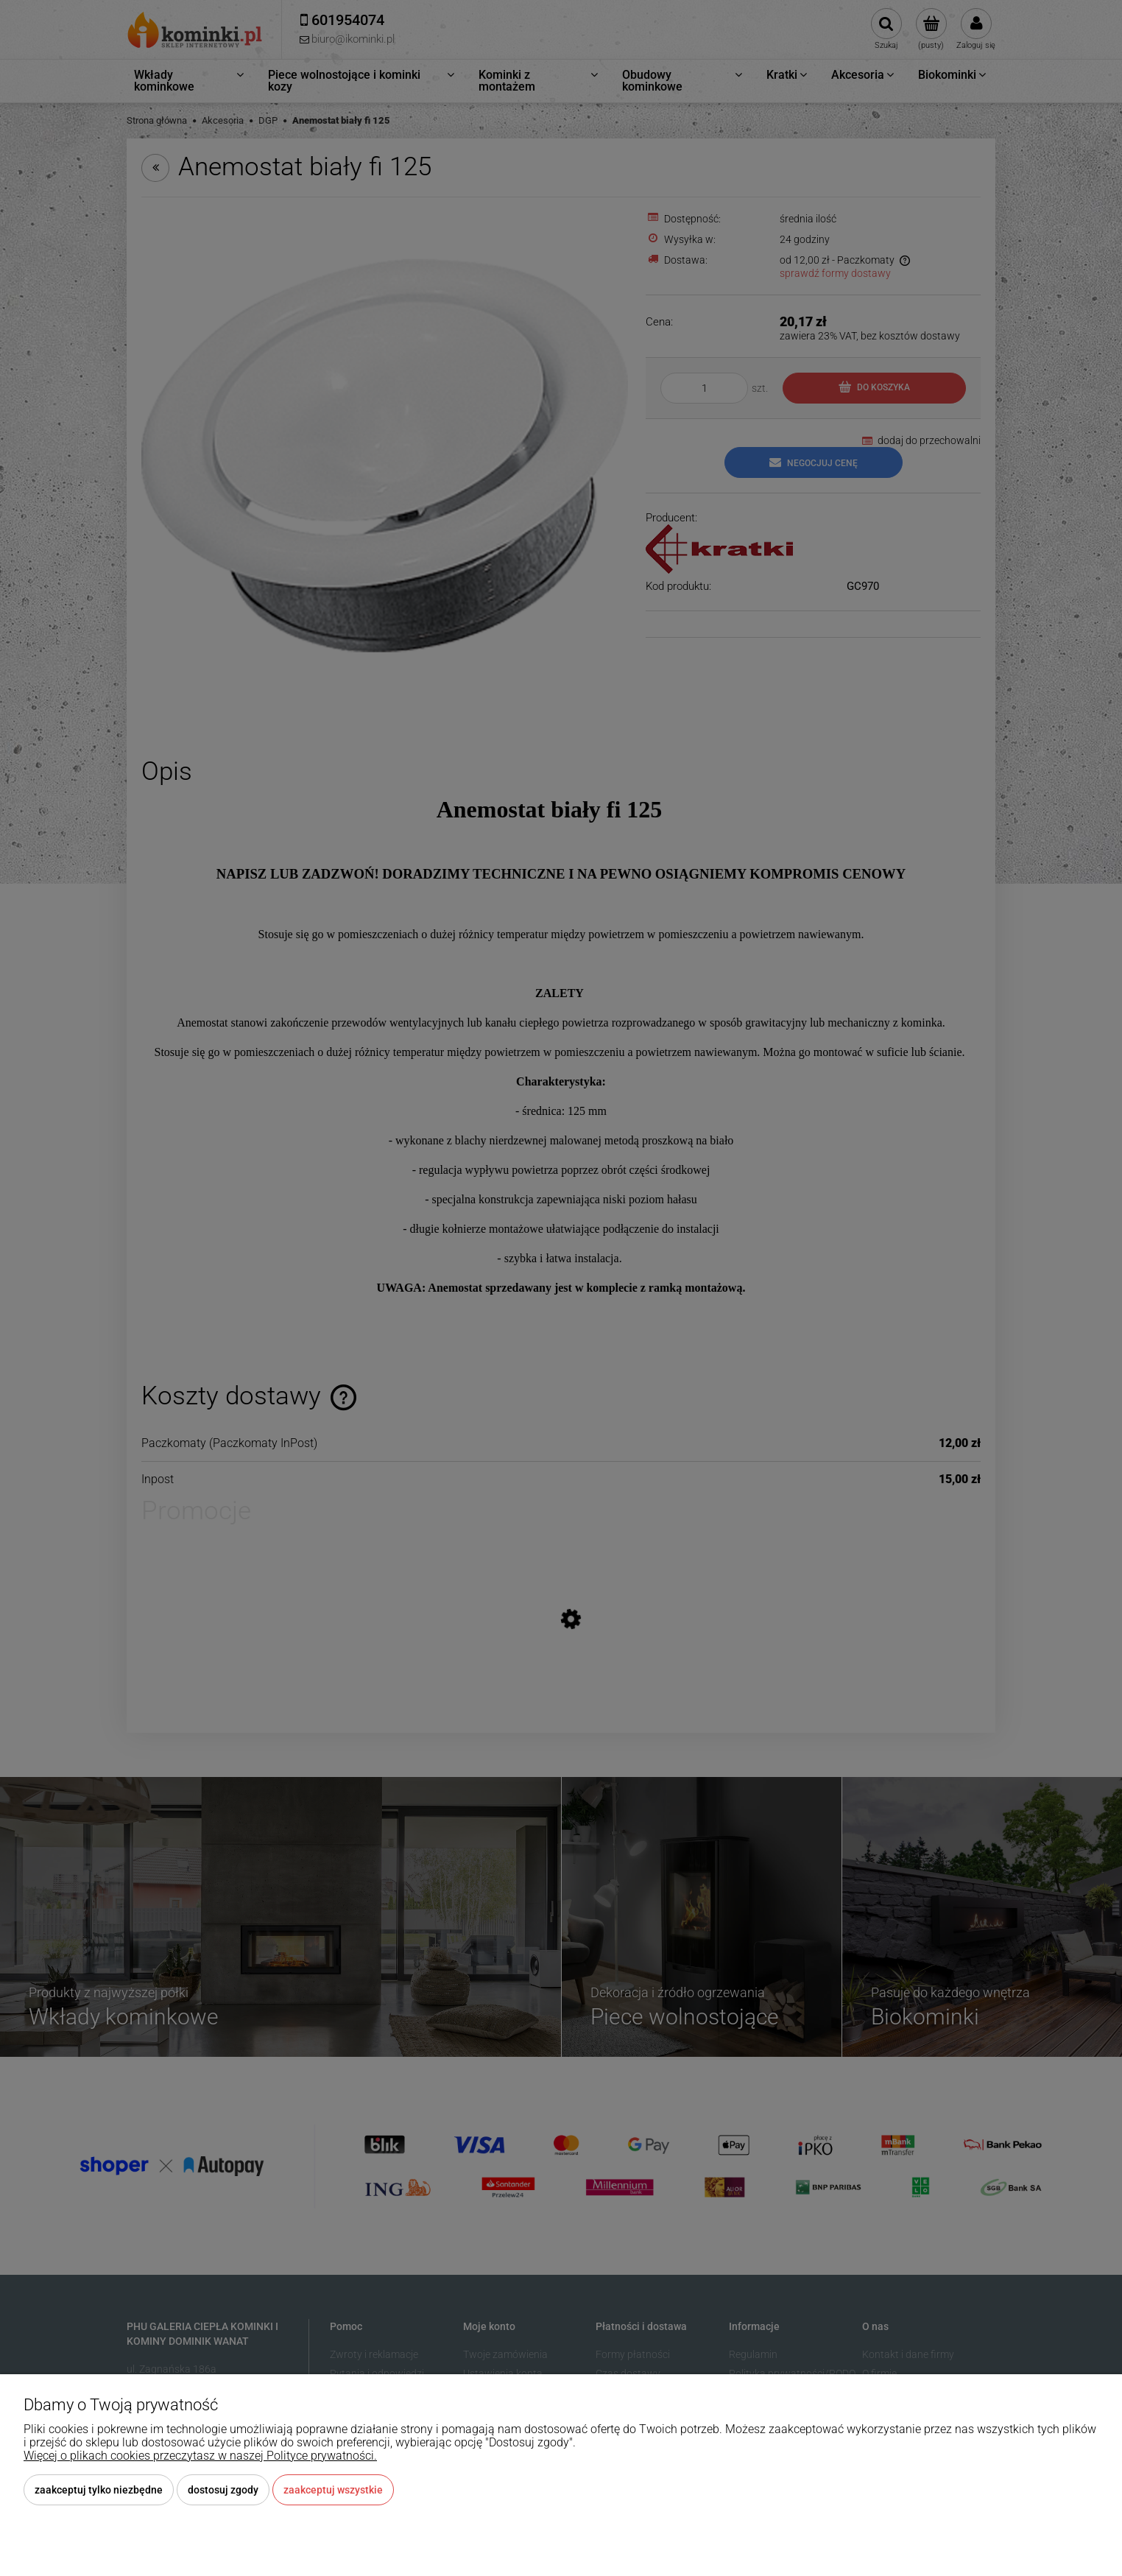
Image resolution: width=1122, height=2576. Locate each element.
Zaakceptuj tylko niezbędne (99, 2490)
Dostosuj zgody (223, 2490)
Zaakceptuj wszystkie (333, 2490)
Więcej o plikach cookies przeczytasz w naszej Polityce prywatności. (200, 2456)
